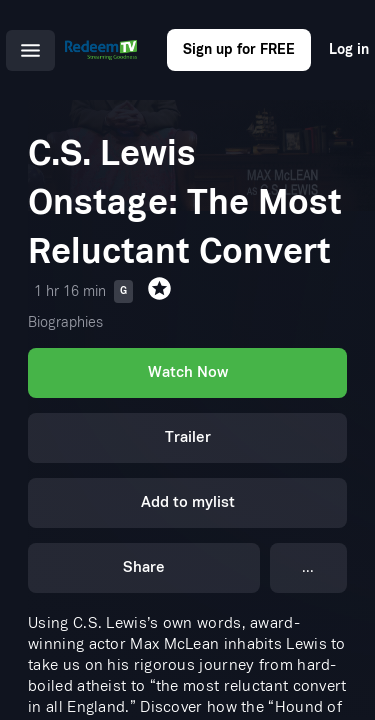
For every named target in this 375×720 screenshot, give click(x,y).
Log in (349, 49)
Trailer (187, 433)
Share (144, 557)
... (308, 558)
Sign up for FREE (239, 49)
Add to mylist (187, 495)
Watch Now (187, 371)
